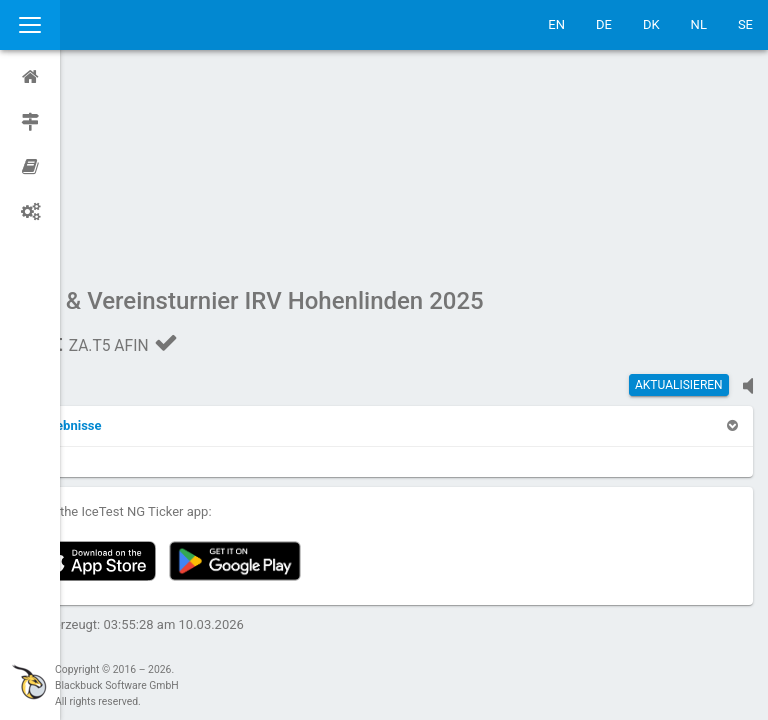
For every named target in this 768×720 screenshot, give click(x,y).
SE (745, 24)
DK (651, 24)
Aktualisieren (679, 195)
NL (699, 24)
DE (604, 24)
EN (556, 24)
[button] (122, 235)
